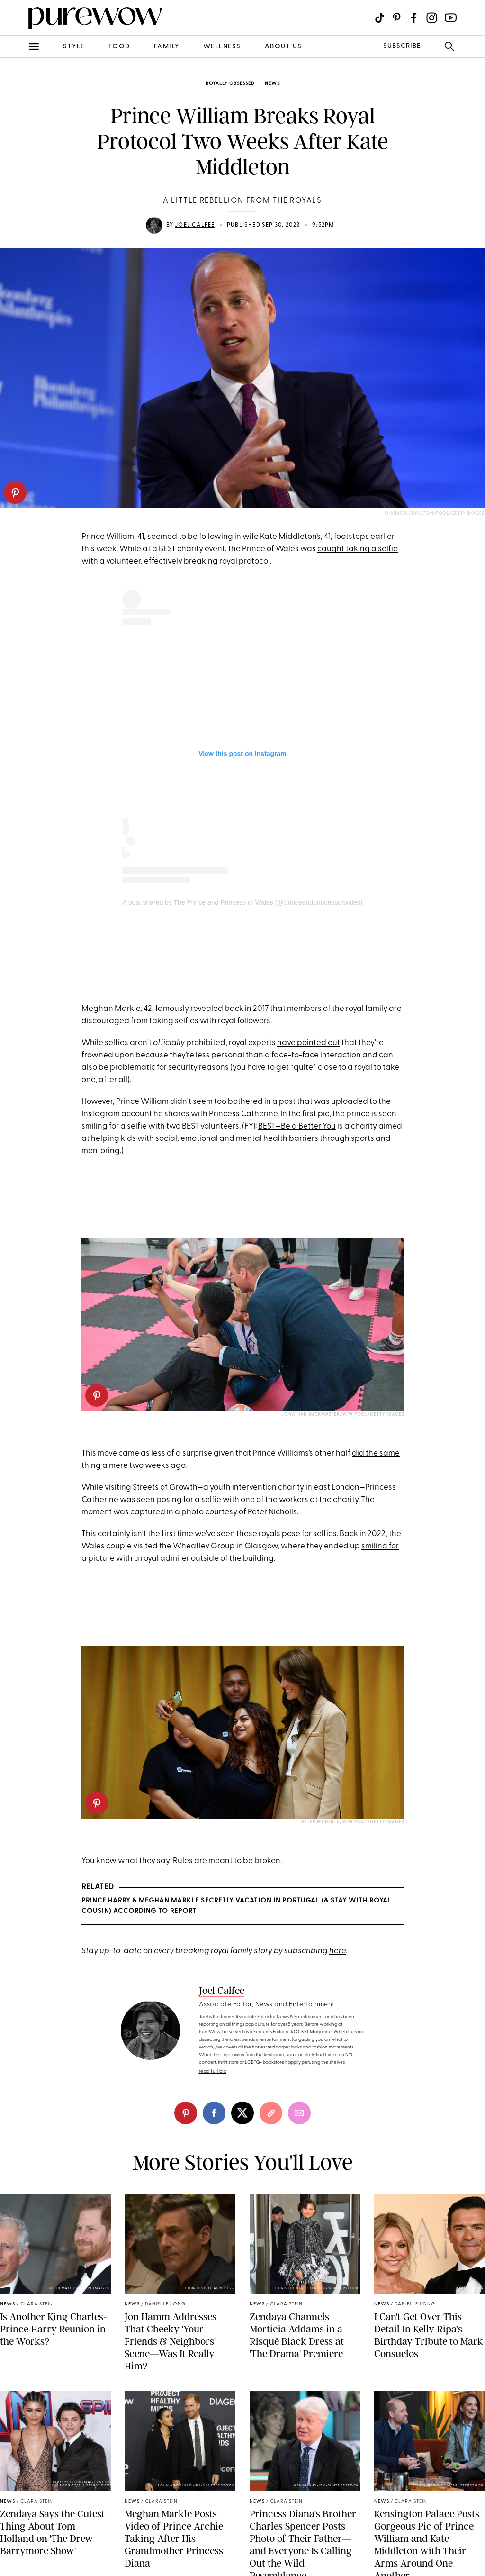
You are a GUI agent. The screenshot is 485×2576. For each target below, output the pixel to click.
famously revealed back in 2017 (212, 1009)
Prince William (107, 537)
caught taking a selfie (357, 549)
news (272, 83)
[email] (299, 2113)
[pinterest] (15, 492)
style (74, 46)
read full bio (213, 2071)
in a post (280, 1102)
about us (283, 46)
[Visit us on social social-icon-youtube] (451, 18)
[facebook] (214, 2113)
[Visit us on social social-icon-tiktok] (380, 18)
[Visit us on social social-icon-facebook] (414, 18)
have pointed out (308, 1043)
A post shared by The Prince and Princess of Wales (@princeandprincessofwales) (243, 902)
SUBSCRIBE (402, 46)
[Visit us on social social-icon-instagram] (432, 18)
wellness (222, 46)
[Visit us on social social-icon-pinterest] (397, 18)
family (167, 46)
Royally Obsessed (230, 83)
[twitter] (242, 2113)
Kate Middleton (288, 537)
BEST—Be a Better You (297, 1126)
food (119, 46)
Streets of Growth (165, 1488)
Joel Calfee (195, 225)
